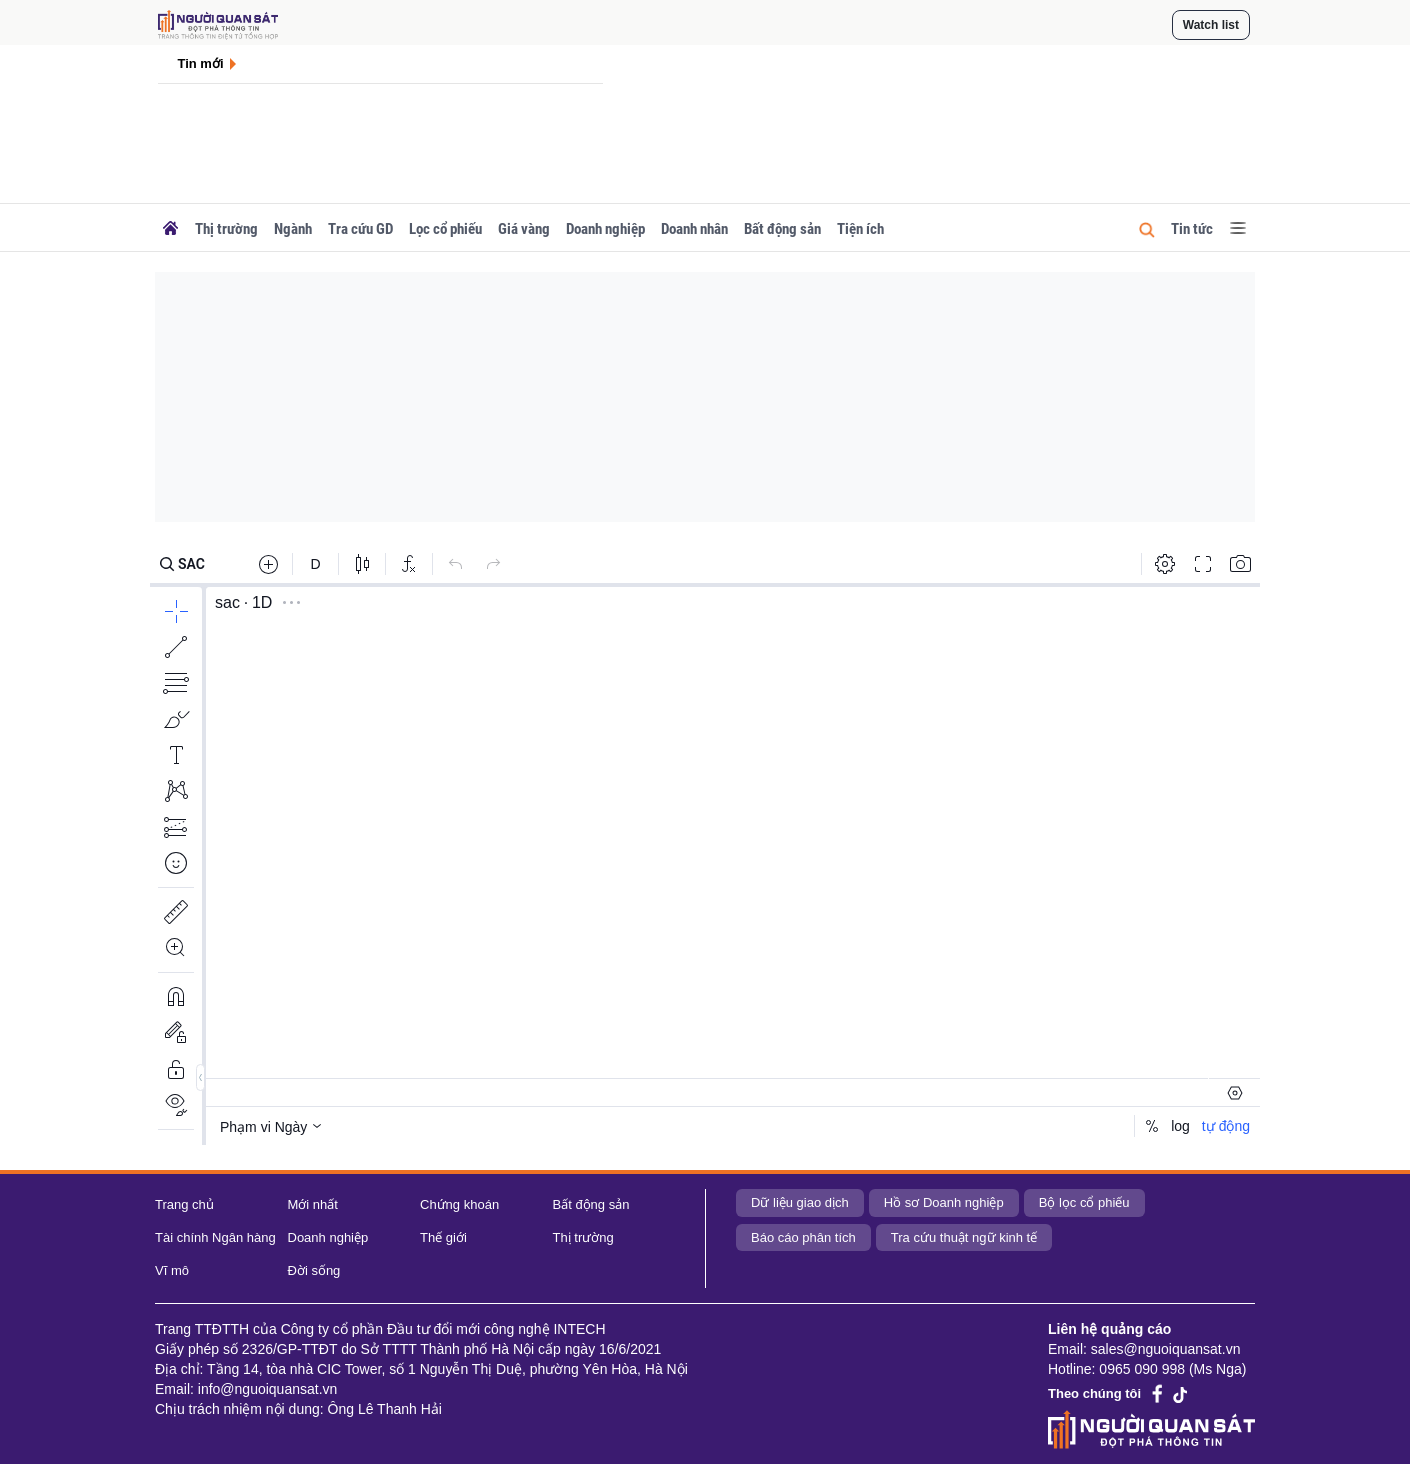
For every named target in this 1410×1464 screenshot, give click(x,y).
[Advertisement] (705, 397)
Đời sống (314, 1270)
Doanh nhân (694, 229)
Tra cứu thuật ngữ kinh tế (964, 1237)
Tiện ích (860, 229)
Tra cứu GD (360, 229)
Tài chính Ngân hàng (215, 1237)
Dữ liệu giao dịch (800, 1202)
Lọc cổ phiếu (445, 229)
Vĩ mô (172, 1270)
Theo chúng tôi (1094, 1393)
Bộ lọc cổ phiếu (1084, 1202)
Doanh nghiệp (605, 229)
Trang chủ (184, 1204)
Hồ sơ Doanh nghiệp (944, 1202)
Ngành (293, 229)
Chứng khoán (459, 1204)
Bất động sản (782, 229)
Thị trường (226, 229)
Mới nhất (313, 1204)
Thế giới (443, 1237)
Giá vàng (524, 229)
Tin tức (1192, 229)
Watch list (1211, 25)
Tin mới (201, 63)
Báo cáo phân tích (803, 1237)
